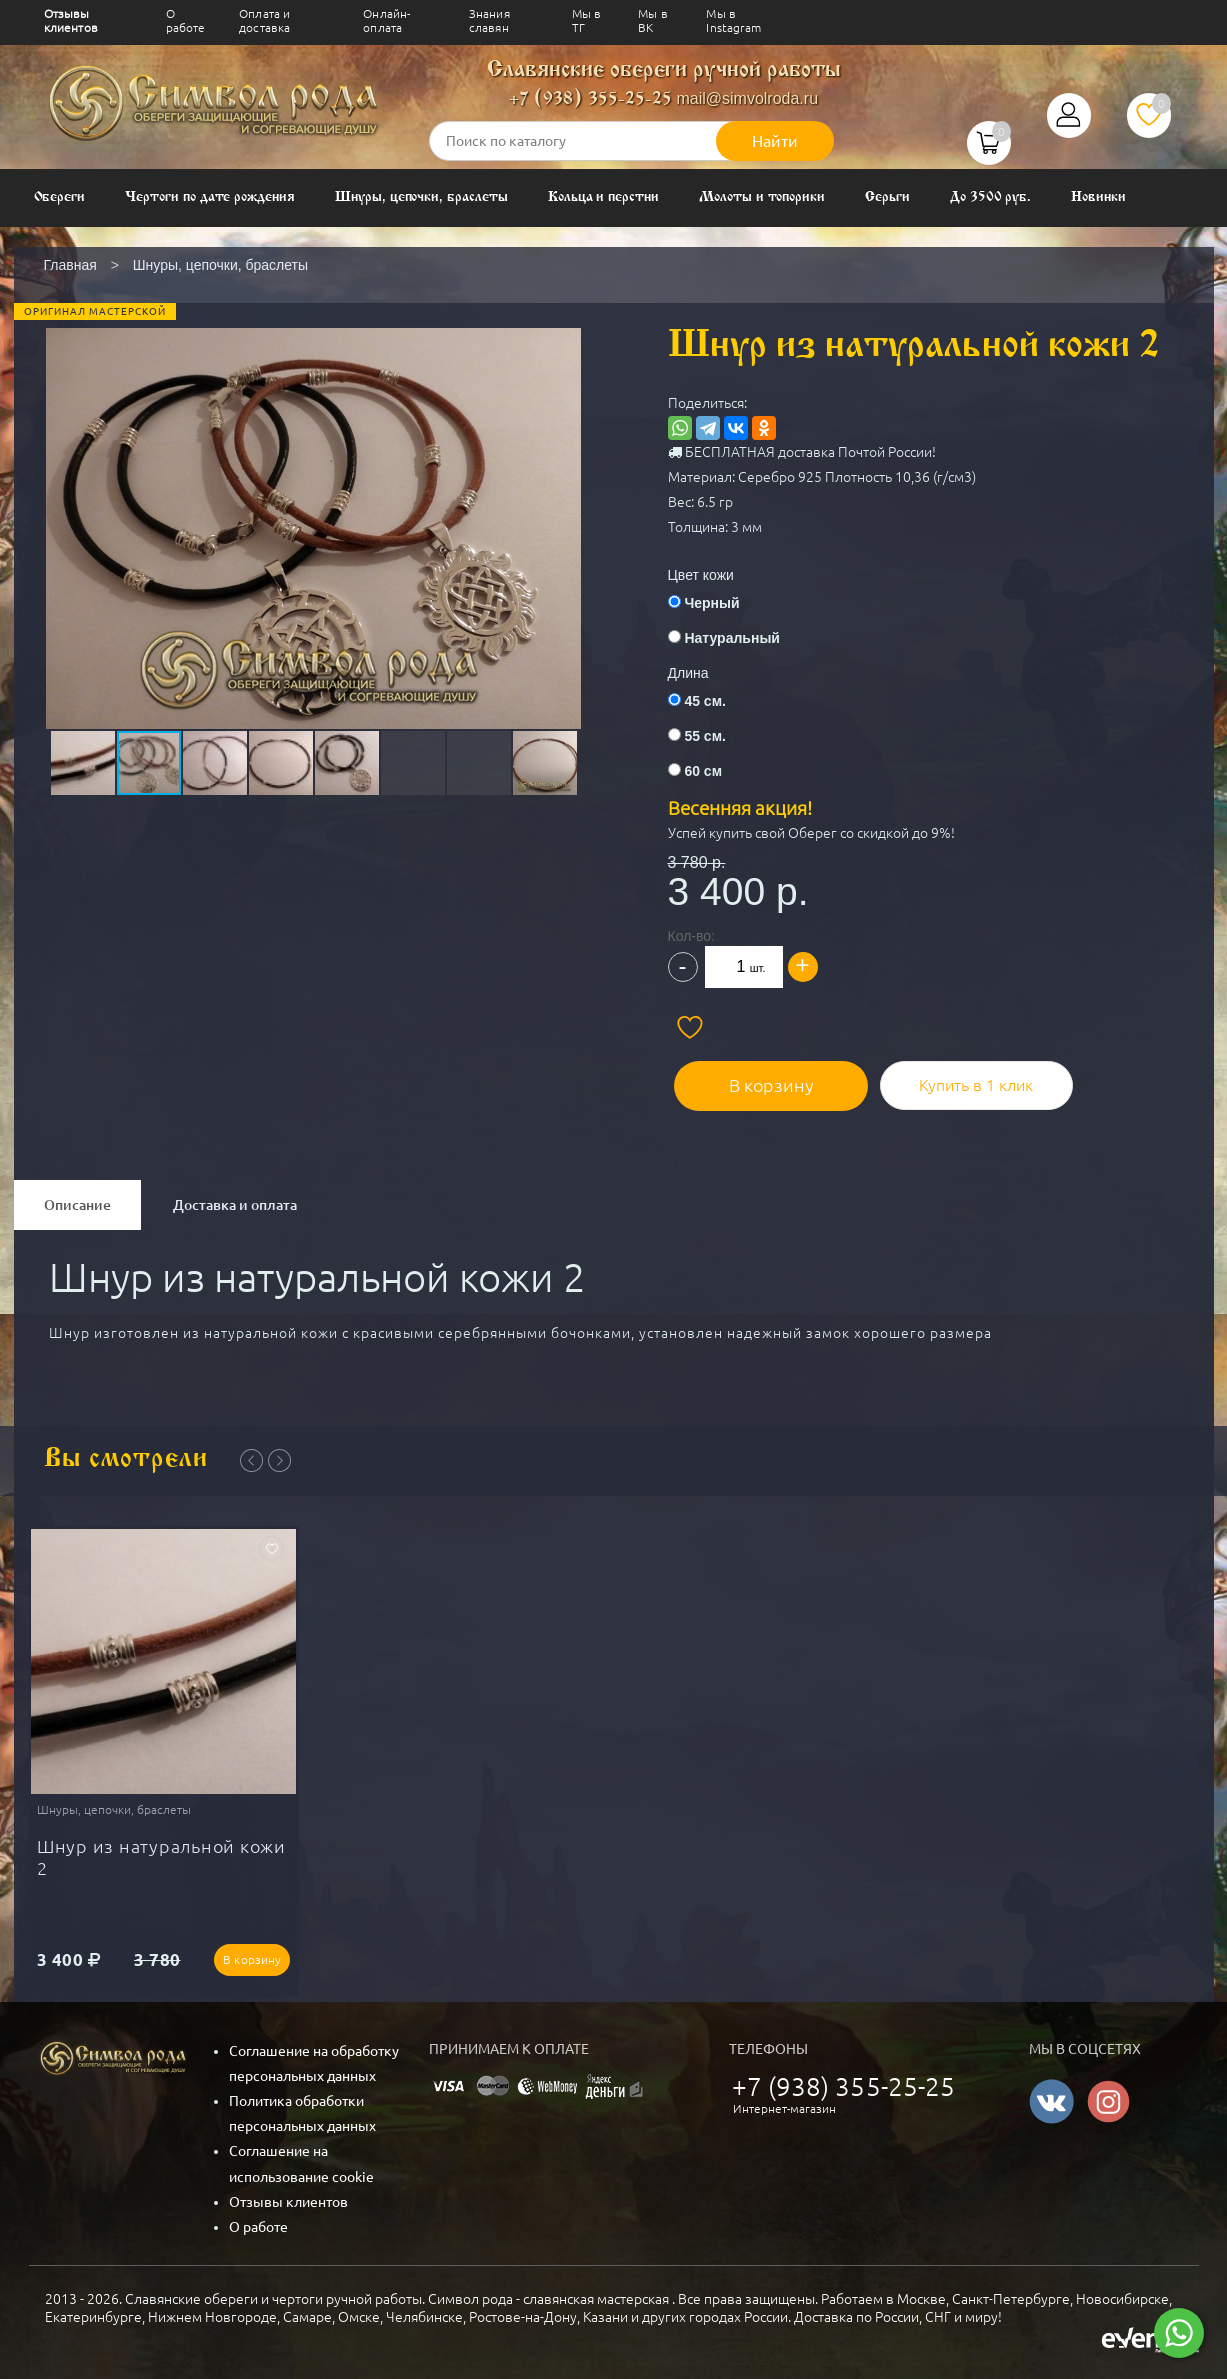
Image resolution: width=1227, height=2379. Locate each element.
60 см (703, 771)
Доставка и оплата (235, 1198)
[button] (312, 490)
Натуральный (732, 638)
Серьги (887, 197)
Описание (77, 1198)
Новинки (1098, 197)
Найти (775, 141)
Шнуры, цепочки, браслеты (421, 197)
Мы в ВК (653, 20)
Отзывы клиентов (71, 20)
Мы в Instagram (733, 20)
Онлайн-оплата (386, 20)
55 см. (705, 736)
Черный (711, 603)
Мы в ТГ (587, 20)
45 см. (705, 701)
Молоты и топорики (762, 197)
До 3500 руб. (990, 197)
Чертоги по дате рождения (210, 197)
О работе (186, 20)
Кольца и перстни (603, 197)
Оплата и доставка (264, 20)
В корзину (757, 1078)
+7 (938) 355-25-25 (590, 99)
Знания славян (489, 20)
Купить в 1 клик (953, 1078)
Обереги (60, 197)
